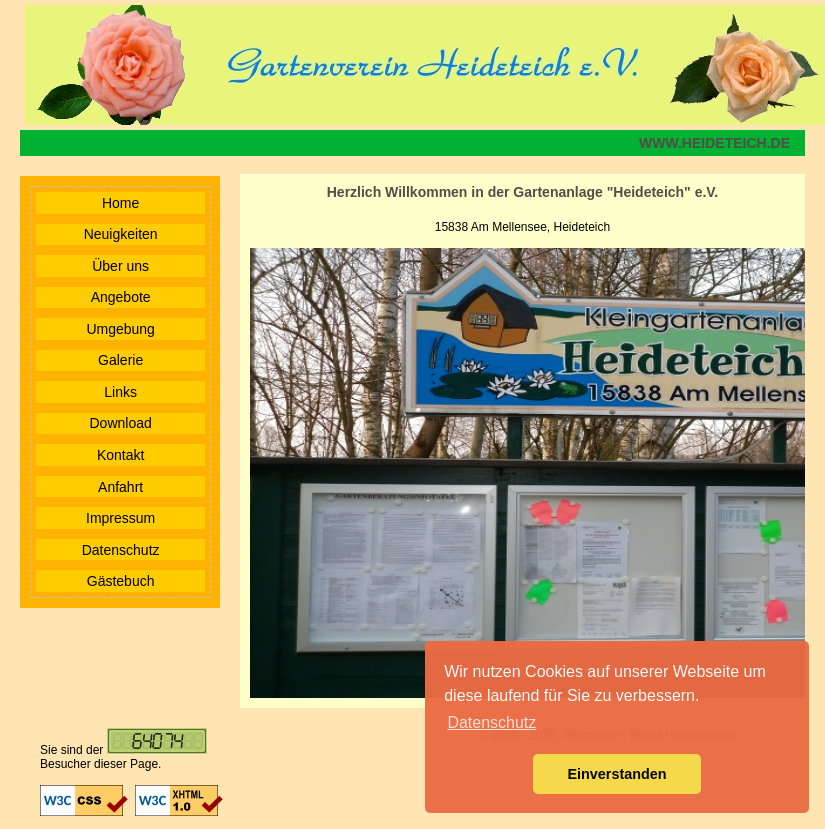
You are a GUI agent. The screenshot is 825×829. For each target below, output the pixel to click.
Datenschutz (121, 550)
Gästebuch (121, 581)
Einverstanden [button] (616, 774)
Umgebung (120, 329)
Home (120, 203)
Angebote (121, 297)
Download (121, 423)
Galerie (120, 360)
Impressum (120, 518)
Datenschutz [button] (491, 722)
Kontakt (120, 455)
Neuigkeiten (121, 234)
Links (120, 392)
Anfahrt (120, 487)
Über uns (120, 266)
